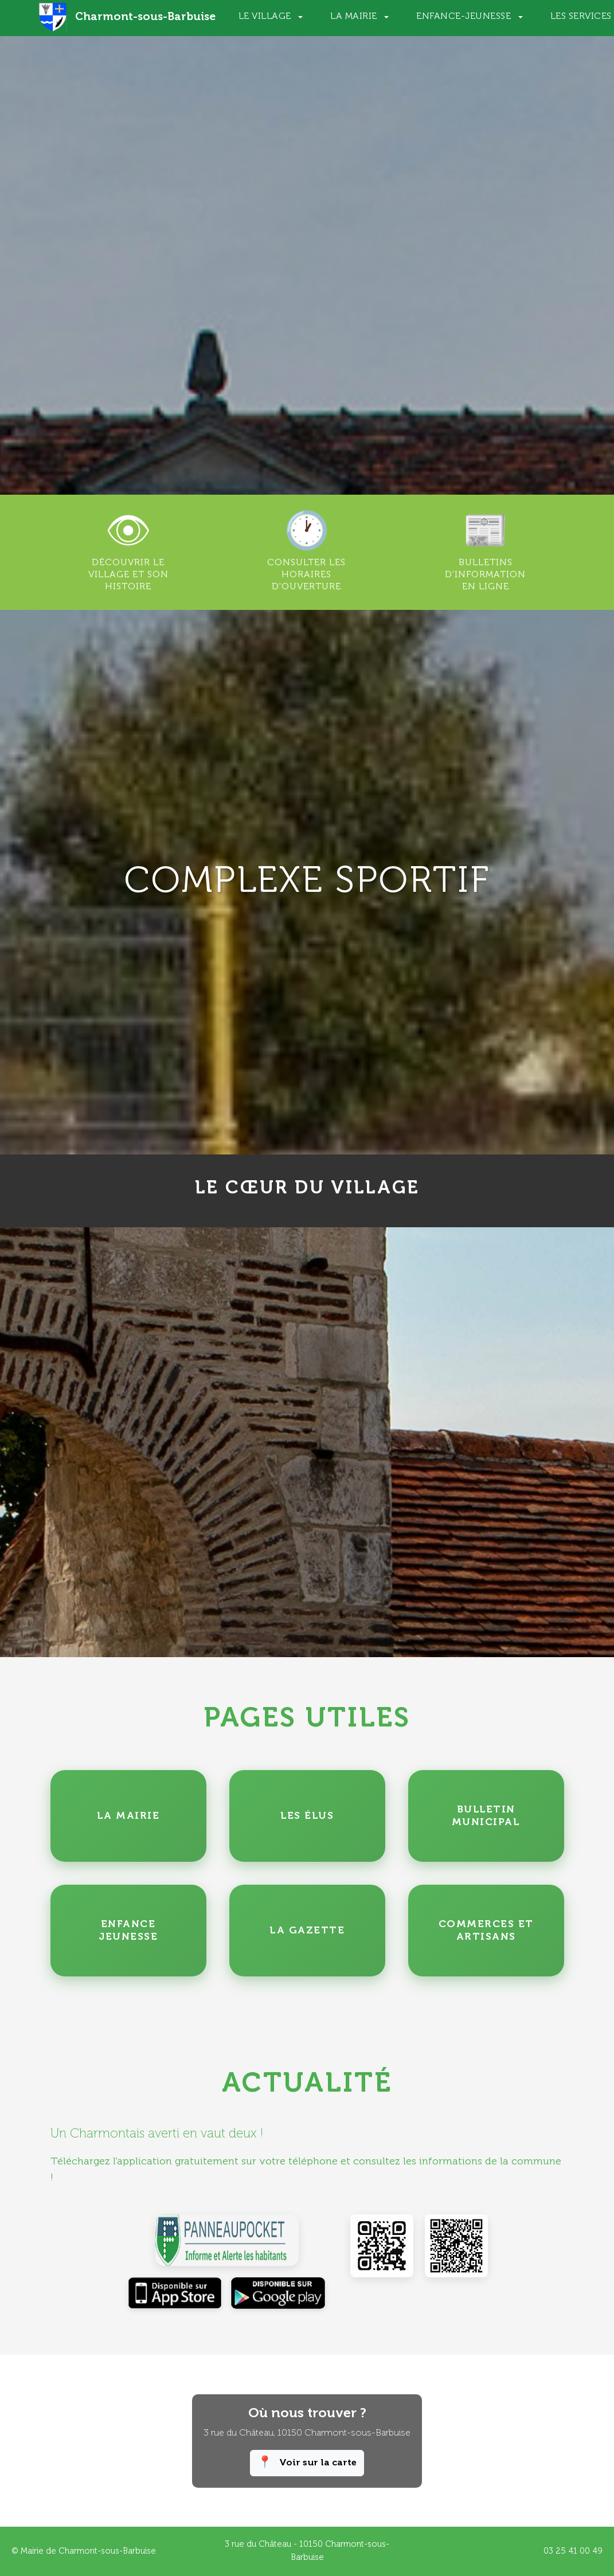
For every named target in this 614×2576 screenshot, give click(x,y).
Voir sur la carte (307, 2463)
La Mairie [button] (355, 16)
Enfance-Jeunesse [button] (465, 16)
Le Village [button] (266, 16)
